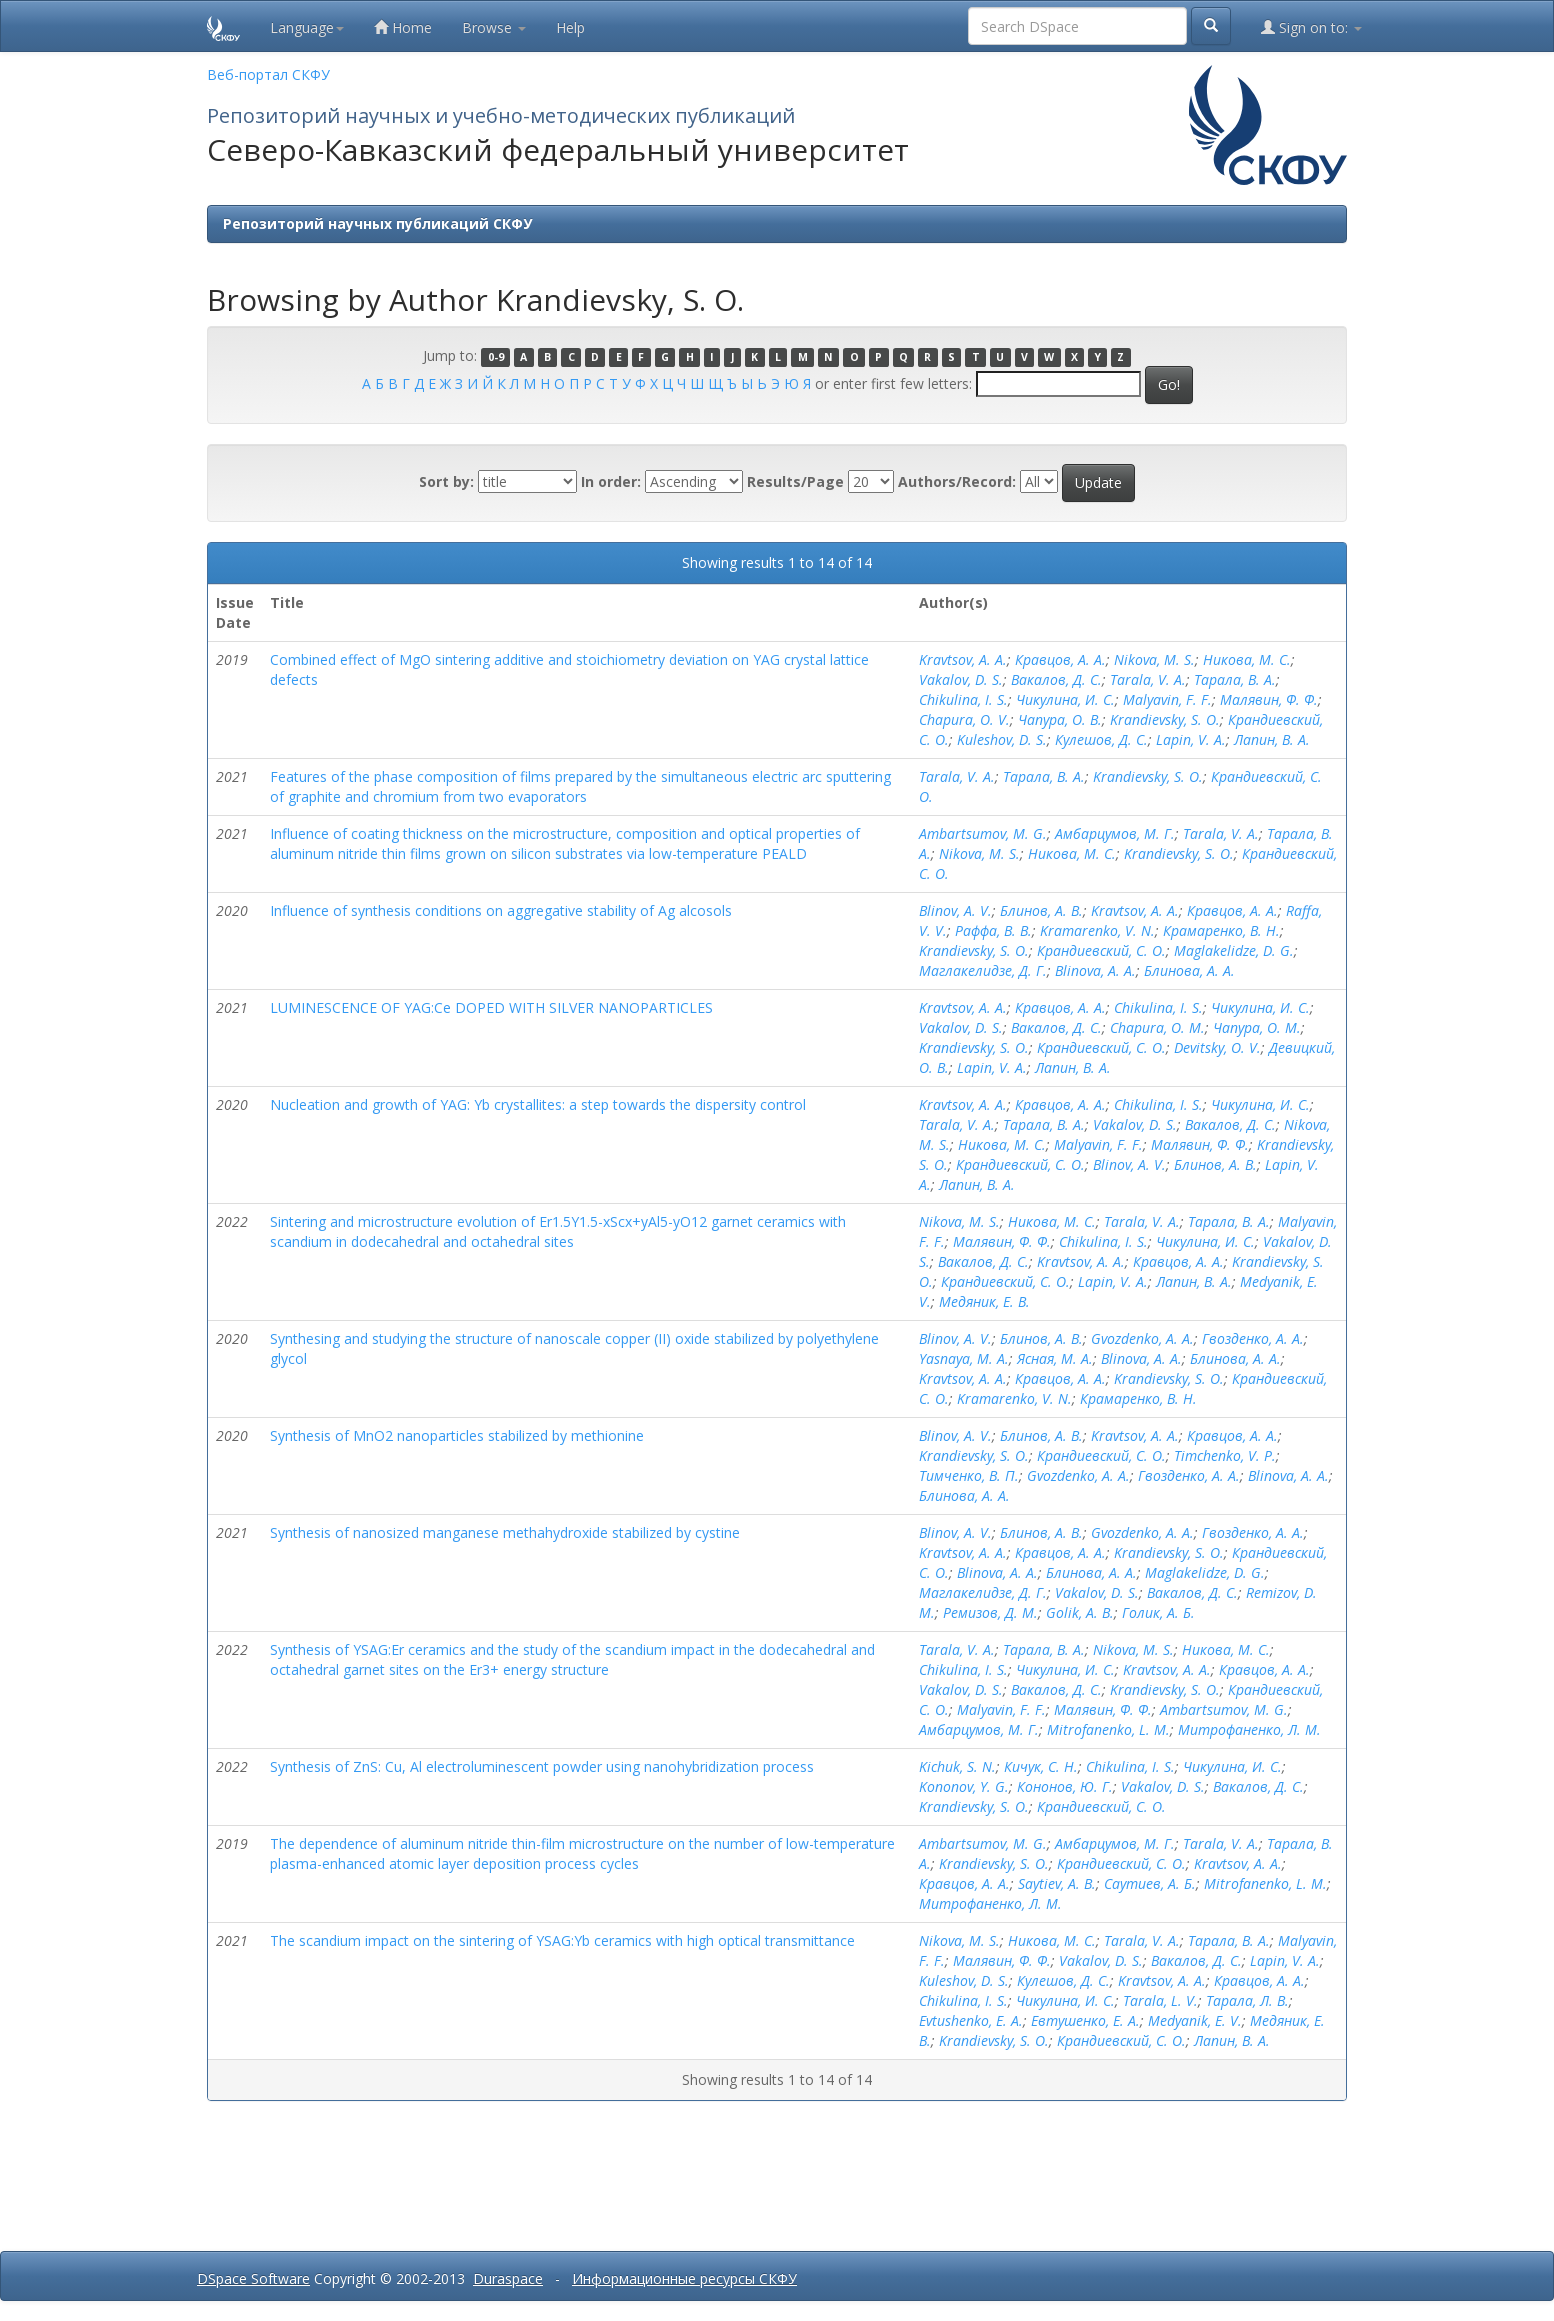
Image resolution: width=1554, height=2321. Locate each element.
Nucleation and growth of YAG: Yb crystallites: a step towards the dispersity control (538, 1104)
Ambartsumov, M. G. (983, 833)
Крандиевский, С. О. (1101, 950)
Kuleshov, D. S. (1002, 739)
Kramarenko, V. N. (1097, 930)
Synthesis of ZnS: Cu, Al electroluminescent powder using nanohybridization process (542, 1766)
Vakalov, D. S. (961, 679)
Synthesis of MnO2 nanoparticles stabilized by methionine (457, 1435)
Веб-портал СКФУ (268, 74)
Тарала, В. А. (1235, 679)
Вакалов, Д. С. (1056, 679)
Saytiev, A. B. (1057, 1883)
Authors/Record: (957, 481)
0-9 (496, 357)
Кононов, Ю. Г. (1065, 1786)
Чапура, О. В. (1060, 719)
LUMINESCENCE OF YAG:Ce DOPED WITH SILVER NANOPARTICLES (491, 1007)
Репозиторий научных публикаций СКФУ (377, 223)
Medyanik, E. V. (1195, 2020)
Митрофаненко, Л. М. (1249, 1729)
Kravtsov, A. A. (963, 659)
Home (403, 27)
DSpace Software (253, 2278)
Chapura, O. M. (1157, 1027)
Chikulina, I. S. (963, 699)
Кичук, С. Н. (1041, 1766)
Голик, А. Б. (1158, 1612)
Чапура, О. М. (1257, 1027)
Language (307, 27)
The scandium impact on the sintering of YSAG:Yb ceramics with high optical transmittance (562, 1940)
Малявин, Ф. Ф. (1269, 699)
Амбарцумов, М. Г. (1115, 833)
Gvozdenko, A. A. (1142, 1338)
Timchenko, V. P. (1225, 1455)
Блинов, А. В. (1041, 910)
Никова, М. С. (1247, 659)
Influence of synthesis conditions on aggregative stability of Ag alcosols (501, 910)
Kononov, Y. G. (964, 1786)
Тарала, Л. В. (1247, 2000)
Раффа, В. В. (993, 930)
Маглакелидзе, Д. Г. (983, 970)
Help (570, 27)
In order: (611, 481)
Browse (494, 27)
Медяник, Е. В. (984, 1301)
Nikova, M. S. (1154, 659)
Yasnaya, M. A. (964, 1358)
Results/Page (795, 481)
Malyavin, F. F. (1167, 699)
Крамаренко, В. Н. (1221, 930)
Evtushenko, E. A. (971, 2020)
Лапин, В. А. (1272, 739)
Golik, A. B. (1080, 1612)
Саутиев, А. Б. (1150, 1883)
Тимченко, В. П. (969, 1475)
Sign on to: (1311, 27)
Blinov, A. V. (955, 910)
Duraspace (508, 2278)
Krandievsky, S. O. (1165, 719)
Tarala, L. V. (1160, 2000)
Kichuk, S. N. (957, 1766)
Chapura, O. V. (964, 719)
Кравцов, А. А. (1060, 659)
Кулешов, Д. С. (1101, 739)
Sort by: (446, 481)
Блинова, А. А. (1189, 970)
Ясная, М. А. (1055, 1358)
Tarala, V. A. (1148, 679)
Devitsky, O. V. (1217, 1047)
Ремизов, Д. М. (990, 1612)
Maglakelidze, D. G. (1234, 950)
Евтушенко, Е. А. (1085, 2020)
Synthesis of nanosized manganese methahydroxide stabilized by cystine (505, 1532)
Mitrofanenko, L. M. (1108, 1729)
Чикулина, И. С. (1065, 699)
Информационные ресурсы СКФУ (684, 2278)
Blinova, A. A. (1095, 970)
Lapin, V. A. (1191, 739)
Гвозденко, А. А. (1253, 1338)
